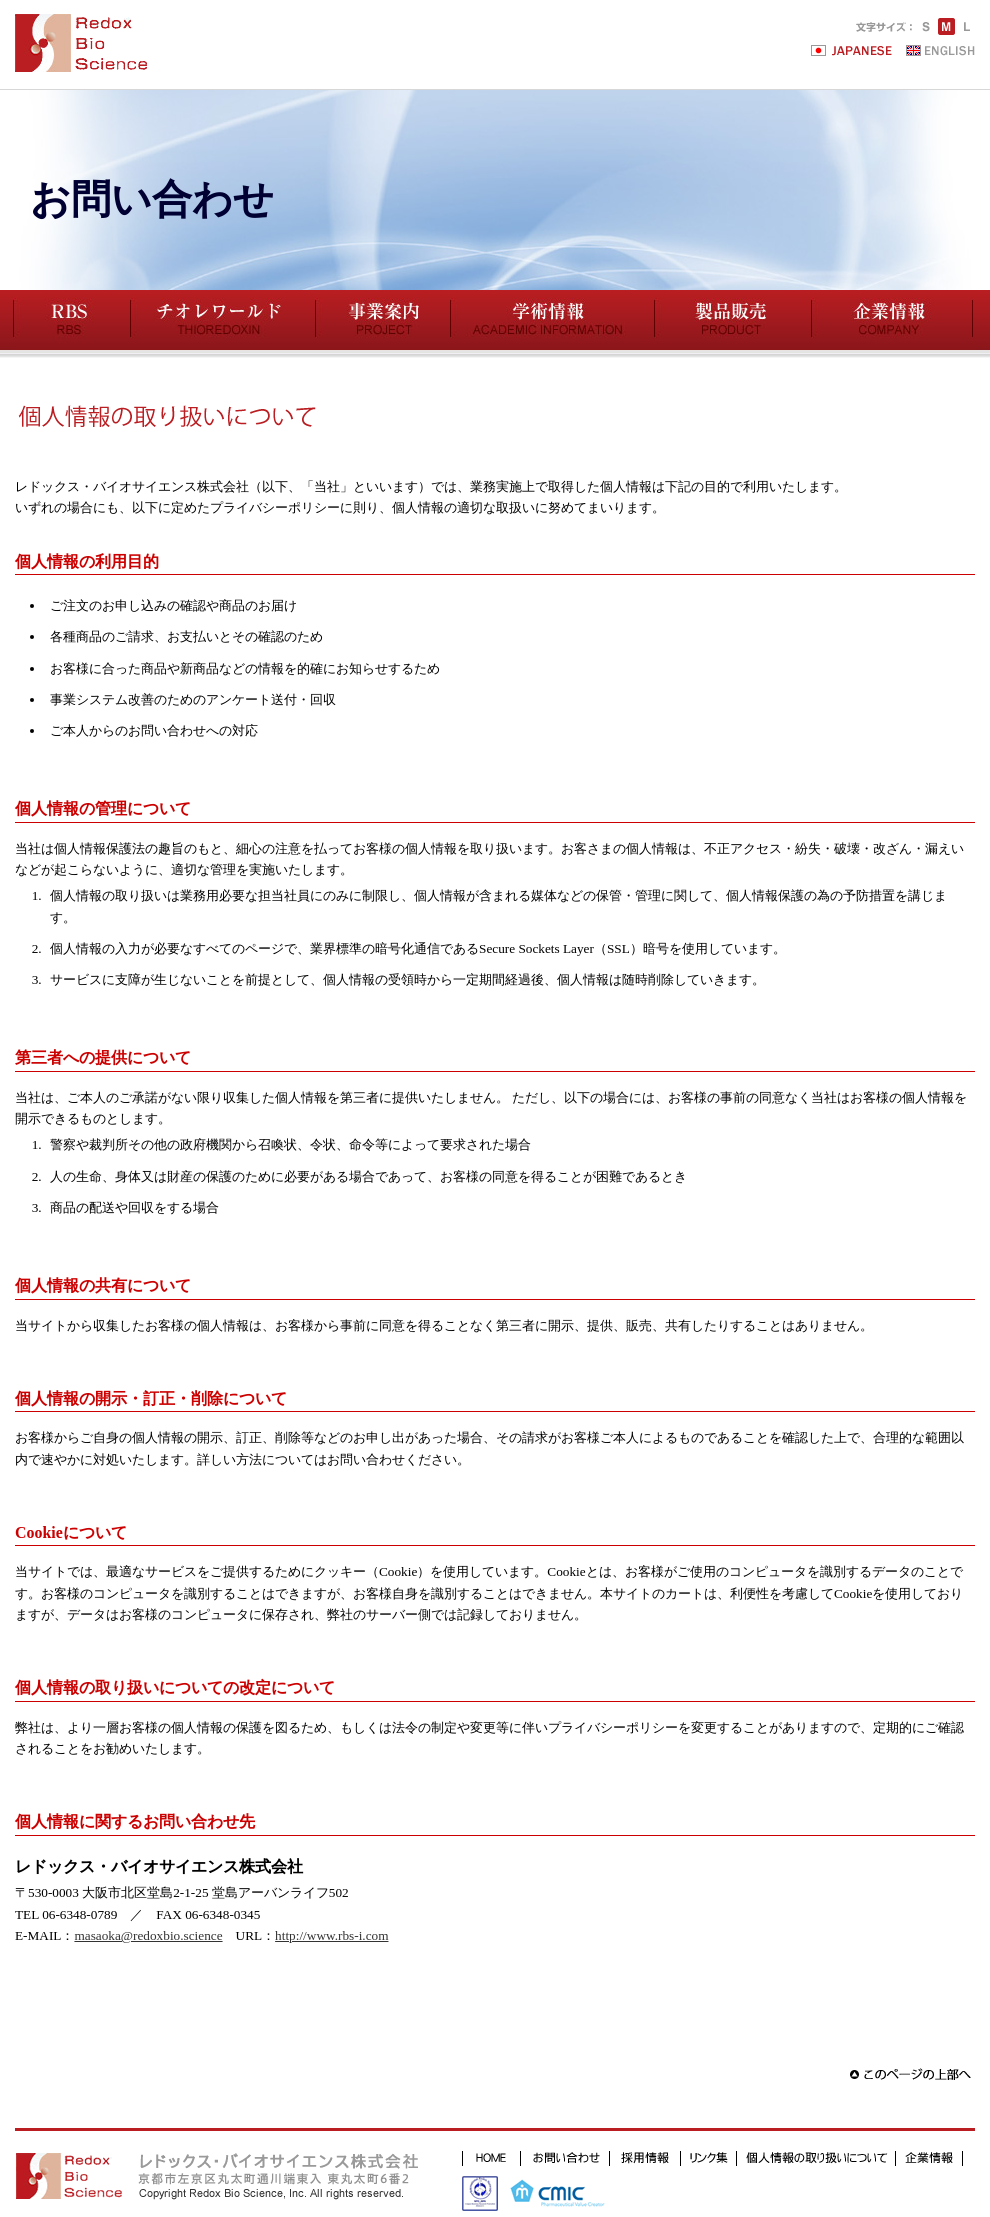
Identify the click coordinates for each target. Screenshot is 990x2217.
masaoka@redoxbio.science (148, 1935)
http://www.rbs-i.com (331, 1935)
